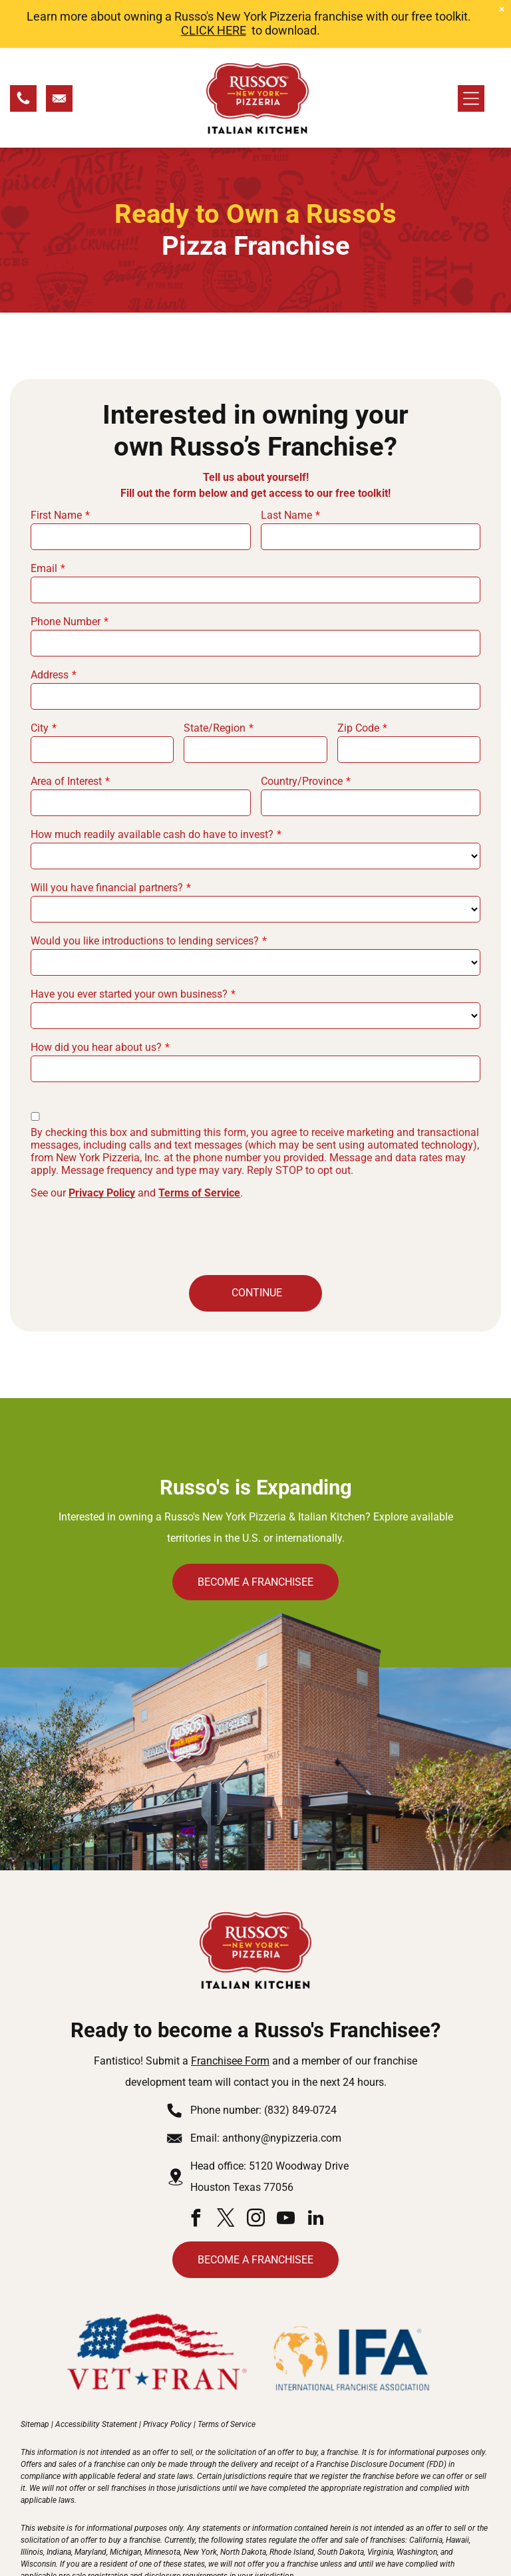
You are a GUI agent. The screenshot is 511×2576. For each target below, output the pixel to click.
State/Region (215, 678)
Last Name (286, 466)
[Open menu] (471, 49)
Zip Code (358, 678)
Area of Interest (66, 732)
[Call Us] (23, 53)
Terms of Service (199, 1143)
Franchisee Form (230, 2011)
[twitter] (225, 2171)
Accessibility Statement (96, 2375)
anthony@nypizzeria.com (281, 2088)
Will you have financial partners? (107, 838)
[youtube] (285, 2171)
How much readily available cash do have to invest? (152, 785)
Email (44, 519)
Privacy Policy (102, 1143)
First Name (56, 466)
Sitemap (35, 2375)
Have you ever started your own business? (129, 944)
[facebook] (195, 2171)
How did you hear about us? (96, 998)
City (40, 678)
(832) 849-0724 (300, 2061)
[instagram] (255, 2171)
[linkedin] (315, 2171)
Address (50, 625)
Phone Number (65, 572)
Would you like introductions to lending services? (145, 891)
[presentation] (132, 1186)
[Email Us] (59, 53)
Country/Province (302, 732)
